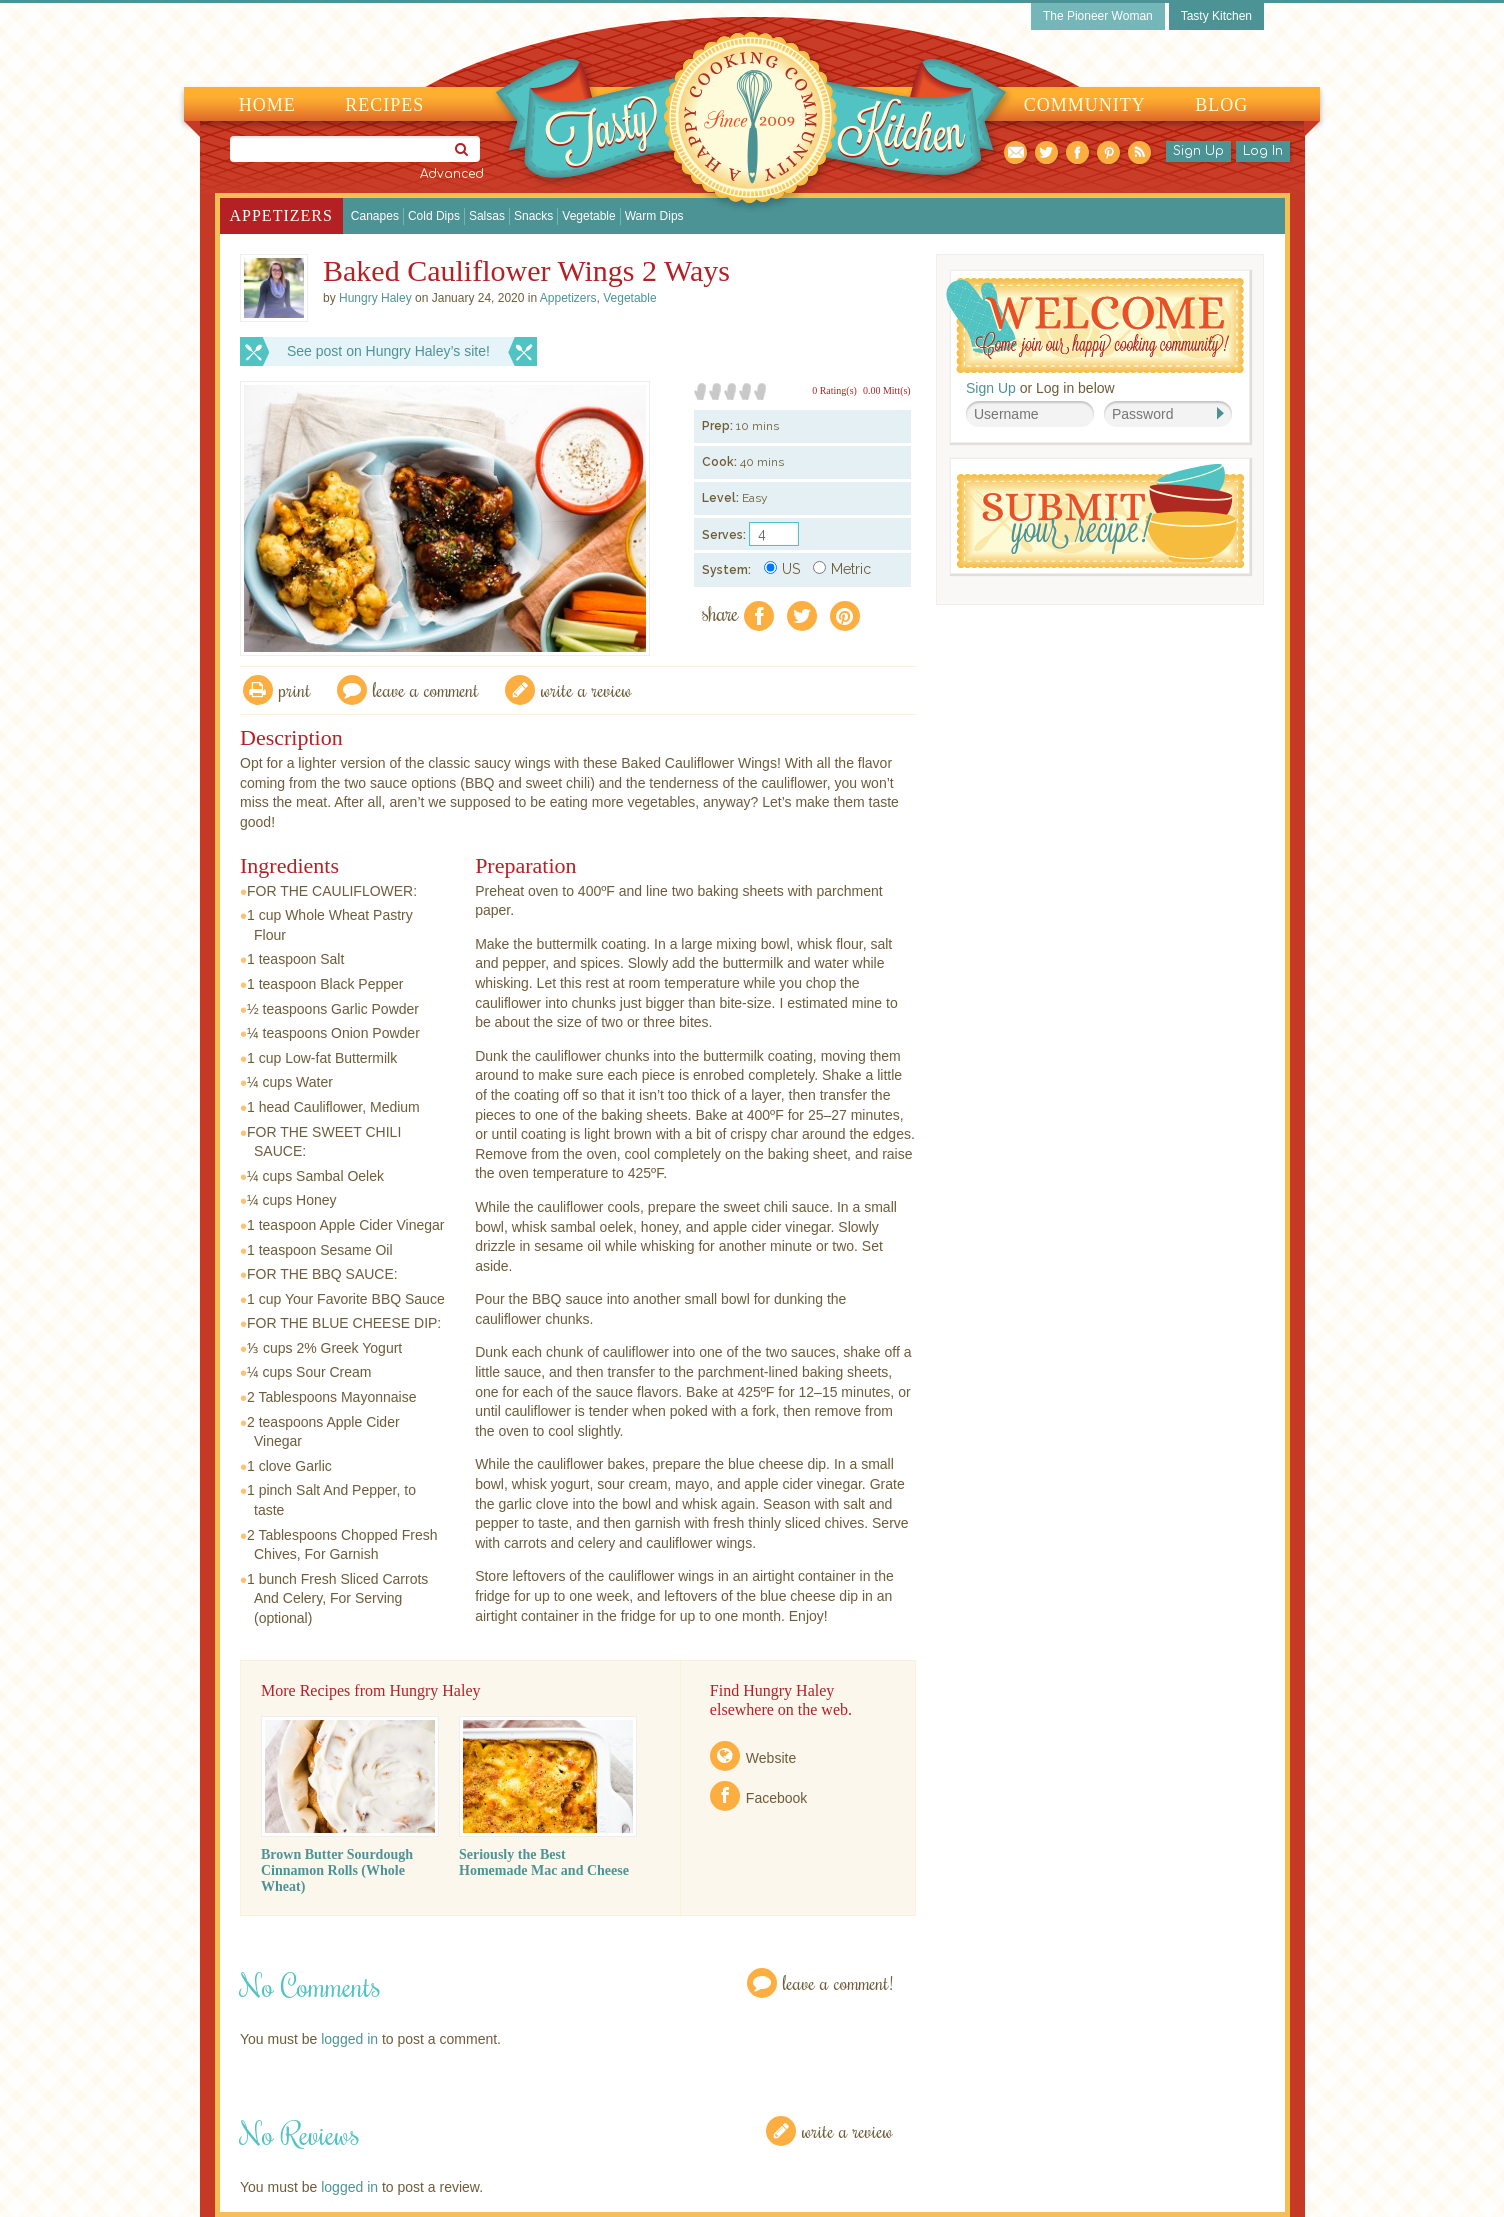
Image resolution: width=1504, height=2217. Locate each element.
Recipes (384, 105)
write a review (586, 689)
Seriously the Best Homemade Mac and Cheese (544, 1862)
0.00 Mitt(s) (887, 390)
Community (1085, 105)
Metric (842, 569)
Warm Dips (654, 216)
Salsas (487, 216)
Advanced (452, 174)
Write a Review (847, 2130)
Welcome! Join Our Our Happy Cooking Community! (1095, 325)
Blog (1221, 105)
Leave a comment (426, 689)
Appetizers (281, 215)
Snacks (533, 216)
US (782, 569)
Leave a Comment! (838, 1982)
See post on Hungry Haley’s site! (388, 351)
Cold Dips (434, 216)
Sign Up (1198, 151)
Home (267, 105)
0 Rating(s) (834, 390)
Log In (1263, 151)
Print (295, 689)
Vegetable (588, 216)
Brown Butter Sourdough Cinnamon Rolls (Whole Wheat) (337, 1870)
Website (771, 1758)
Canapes (375, 216)
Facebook (776, 1798)
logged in (349, 2039)
